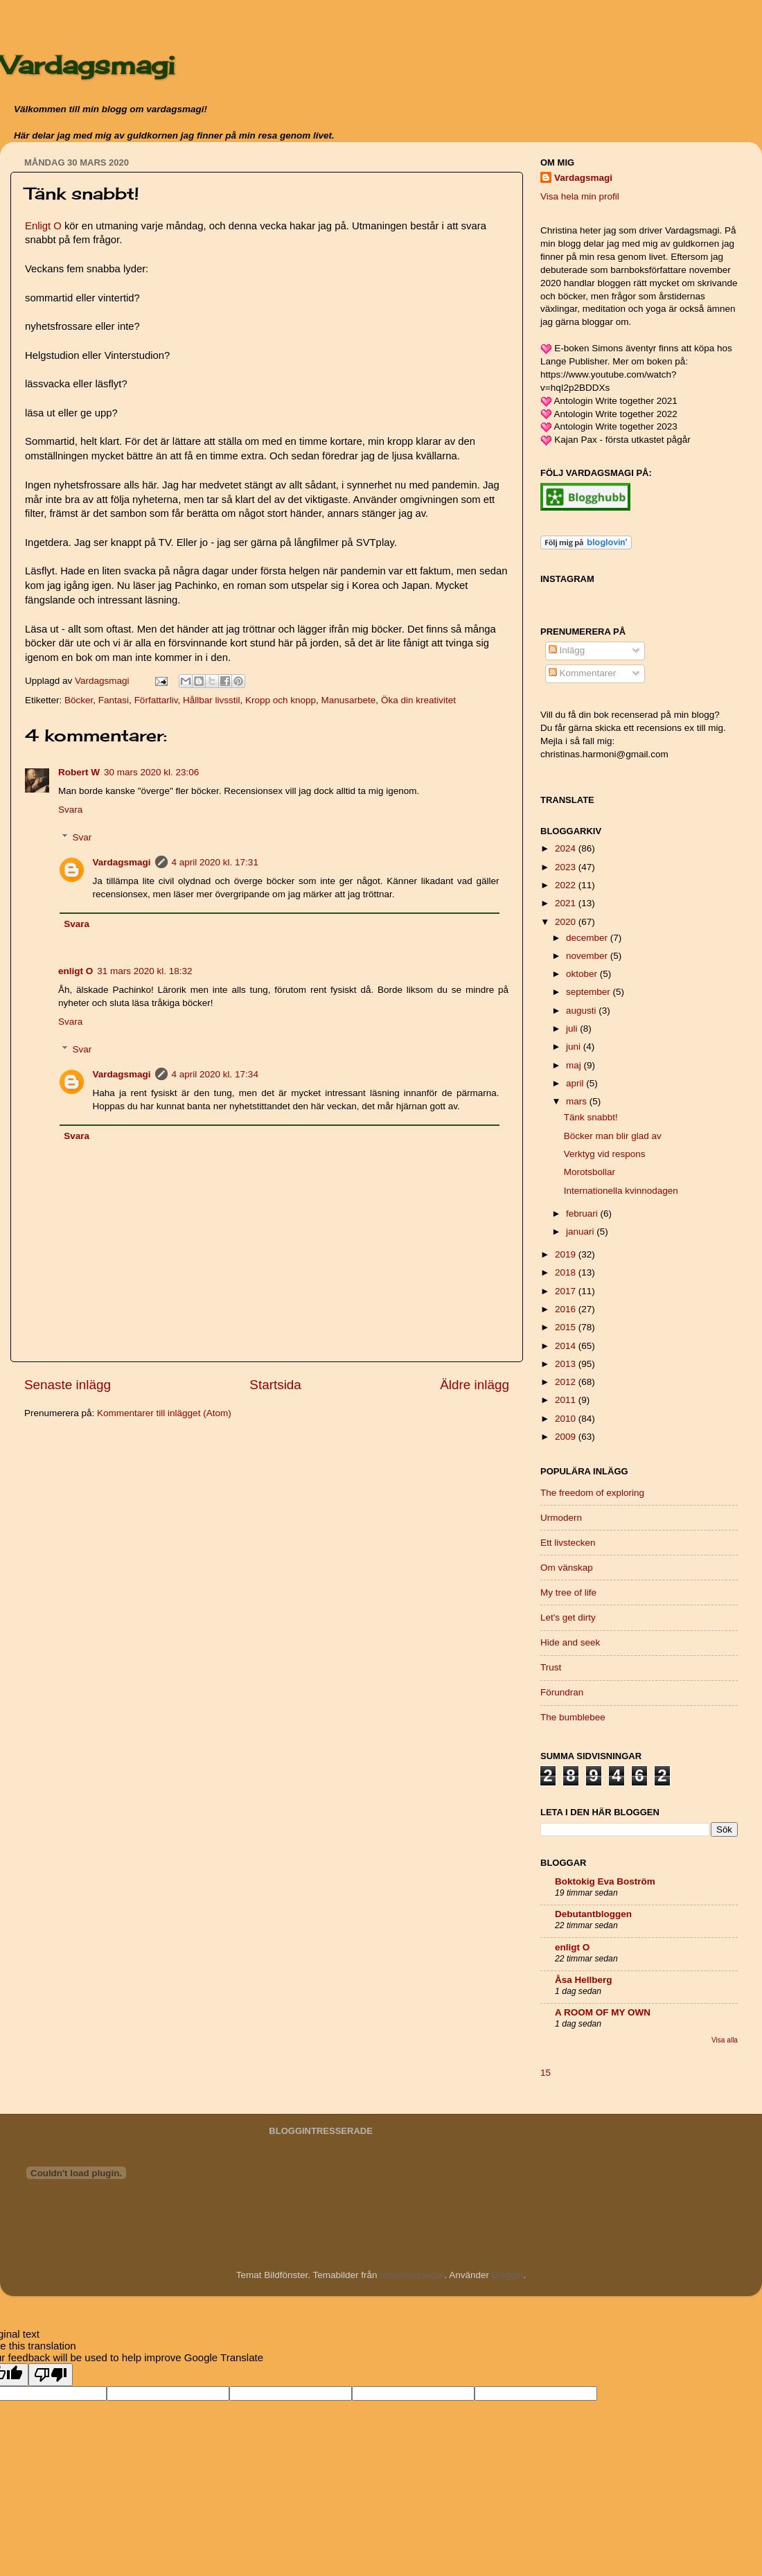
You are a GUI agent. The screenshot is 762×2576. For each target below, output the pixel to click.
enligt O (75, 971)
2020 (566, 922)
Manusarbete (348, 700)
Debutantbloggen (593, 1914)
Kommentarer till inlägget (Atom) (164, 1413)
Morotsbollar (589, 1172)
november (588, 956)
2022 (566, 885)
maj (575, 1065)
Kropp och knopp (280, 700)
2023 (566, 867)
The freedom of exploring (592, 1493)
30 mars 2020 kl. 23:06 (151, 772)
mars (578, 1101)
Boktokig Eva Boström (605, 1881)
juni (574, 1046)
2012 (566, 1382)
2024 (566, 848)
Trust (550, 1667)
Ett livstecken (568, 1542)
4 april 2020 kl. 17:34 (215, 1074)
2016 (566, 1309)
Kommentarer (583, 673)
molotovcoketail (412, 2275)
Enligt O (43, 225)
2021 (566, 903)
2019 (566, 1254)
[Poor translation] (50, 2374)
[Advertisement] (128, 1527)
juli (573, 1028)
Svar (82, 837)
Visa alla (724, 2040)
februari (583, 1213)
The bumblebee (572, 1717)
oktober (583, 974)
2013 (566, 1364)
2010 (566, 1418)
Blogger (508, 2275)
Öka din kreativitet (418, 700)
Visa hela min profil (579, 196)
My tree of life (568, 1592)
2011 (566, 1400)
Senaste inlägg (67, 1384)
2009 (566, 1436)
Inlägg (567, 650)
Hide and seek (570, 1642)
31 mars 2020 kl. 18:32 (144, 971)
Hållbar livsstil (211, 700)
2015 (566, 1327)
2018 (566, 1272)
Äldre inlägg (474, 1384)
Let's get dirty (568, 1617)
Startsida (275, 1384)
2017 (566, 1291)
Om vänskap (566, 1567)
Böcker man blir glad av (613, 1136)
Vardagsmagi (87, 65)
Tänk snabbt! (591, 1117)
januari (581, 1231)
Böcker (78, 700)
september (589, 992)
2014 (566, 1346)
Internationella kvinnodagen (621, 1190)
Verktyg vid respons (605, 1154)
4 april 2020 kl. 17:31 (215, 862)
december (588, 938)
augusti (582, 1010)
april (576, 1083)
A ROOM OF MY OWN (602, 2012)
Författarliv (156, 700)
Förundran (561, 1692)
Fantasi (113, 700)
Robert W (79, 772)
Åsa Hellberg (583, 1980)
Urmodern (561, 1517)
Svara (70, 809)
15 (545, 2072)
